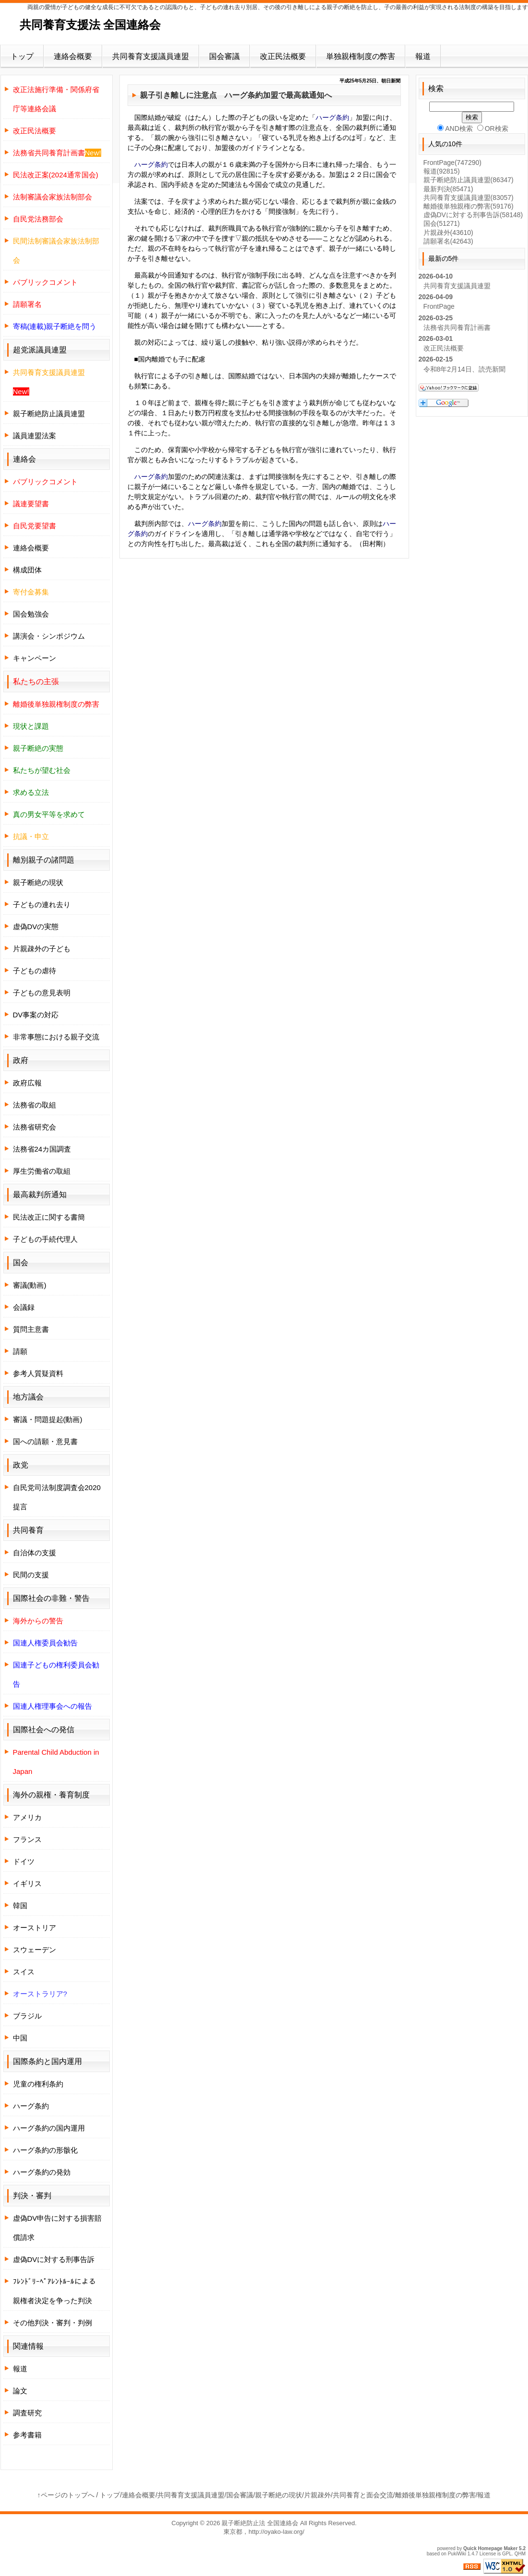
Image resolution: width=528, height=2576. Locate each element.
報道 (423, 56)
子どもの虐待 (34, 971)
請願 (20, 1351)
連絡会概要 (73, 56)
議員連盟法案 (34, 435)
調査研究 (27, 2413)
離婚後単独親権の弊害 (468, 206)
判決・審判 (32, 2195)
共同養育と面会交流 (363, 2495)
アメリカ (27, 1817)
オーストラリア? (40, 1994)
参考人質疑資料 (38, 1373)
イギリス (27, 1883)
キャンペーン (34, 658)
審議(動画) (30, 1285)
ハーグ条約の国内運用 (49, 2128)
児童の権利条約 (38, 2084)
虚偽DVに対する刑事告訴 (54, 2259)
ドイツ (24, 1861)
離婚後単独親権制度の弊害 (435, 2495)
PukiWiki (457, 2553)
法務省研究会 (34, 1127)
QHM (520, 2553)
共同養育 (28, 1530)
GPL (507, 2553)
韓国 (20, 1905)
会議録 (24, 1307)
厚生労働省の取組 (41, 1171)
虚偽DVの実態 (36, 926)
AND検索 (455, 128)
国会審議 (224, 56)
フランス (27, 1839)
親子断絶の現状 (38, 882)
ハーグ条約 (243, 95)
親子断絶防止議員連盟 (49, 413)
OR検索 (492, 128)
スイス (24, 1972)
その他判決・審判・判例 (52, 2323)
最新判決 (448, 189)
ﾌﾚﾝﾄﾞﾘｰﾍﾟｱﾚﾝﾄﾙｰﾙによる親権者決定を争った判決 (54, 2291)
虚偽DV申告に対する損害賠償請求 (57, 2227)
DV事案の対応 (36, 1015)
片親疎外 (448, 232)
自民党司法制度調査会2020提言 (57, 1497)
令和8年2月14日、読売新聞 (464, 369)
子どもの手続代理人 (45, 1239)
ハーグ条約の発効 (41, 2172)
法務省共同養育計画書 (457, 327)
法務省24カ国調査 (42, 1149)
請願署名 (448, 241)
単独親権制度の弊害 (360, 56)
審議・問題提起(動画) (47, 1419)
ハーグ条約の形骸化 (45, 2150)
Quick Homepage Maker (490, 2548)
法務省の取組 (34, 1105)
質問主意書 (31, 1329)
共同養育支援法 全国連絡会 (90, 24)
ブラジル (27, 2016)
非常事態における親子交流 (56, 1037)
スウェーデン (34, 1950)
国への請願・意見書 (45, 1441)
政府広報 (27, 1083)
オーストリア (34, 1927)
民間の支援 (31, 1575)
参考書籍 (27, 2435)
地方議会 (28, 1397)
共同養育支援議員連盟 (150, 56)
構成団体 (27, 570)
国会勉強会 (31, 614)
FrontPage (452, 162)
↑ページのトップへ (65, 2495)
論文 (20, 2391)
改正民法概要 (283, 56)
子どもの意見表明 (41, 993)
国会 (441, 223)
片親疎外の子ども (41, 948)
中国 (20, 2038)
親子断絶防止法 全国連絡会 (260, 2523)
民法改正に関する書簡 (49, 1217)
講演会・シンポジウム (49, 636)
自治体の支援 (34, 1553)
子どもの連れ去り (41, 904)
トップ (22, 56)
